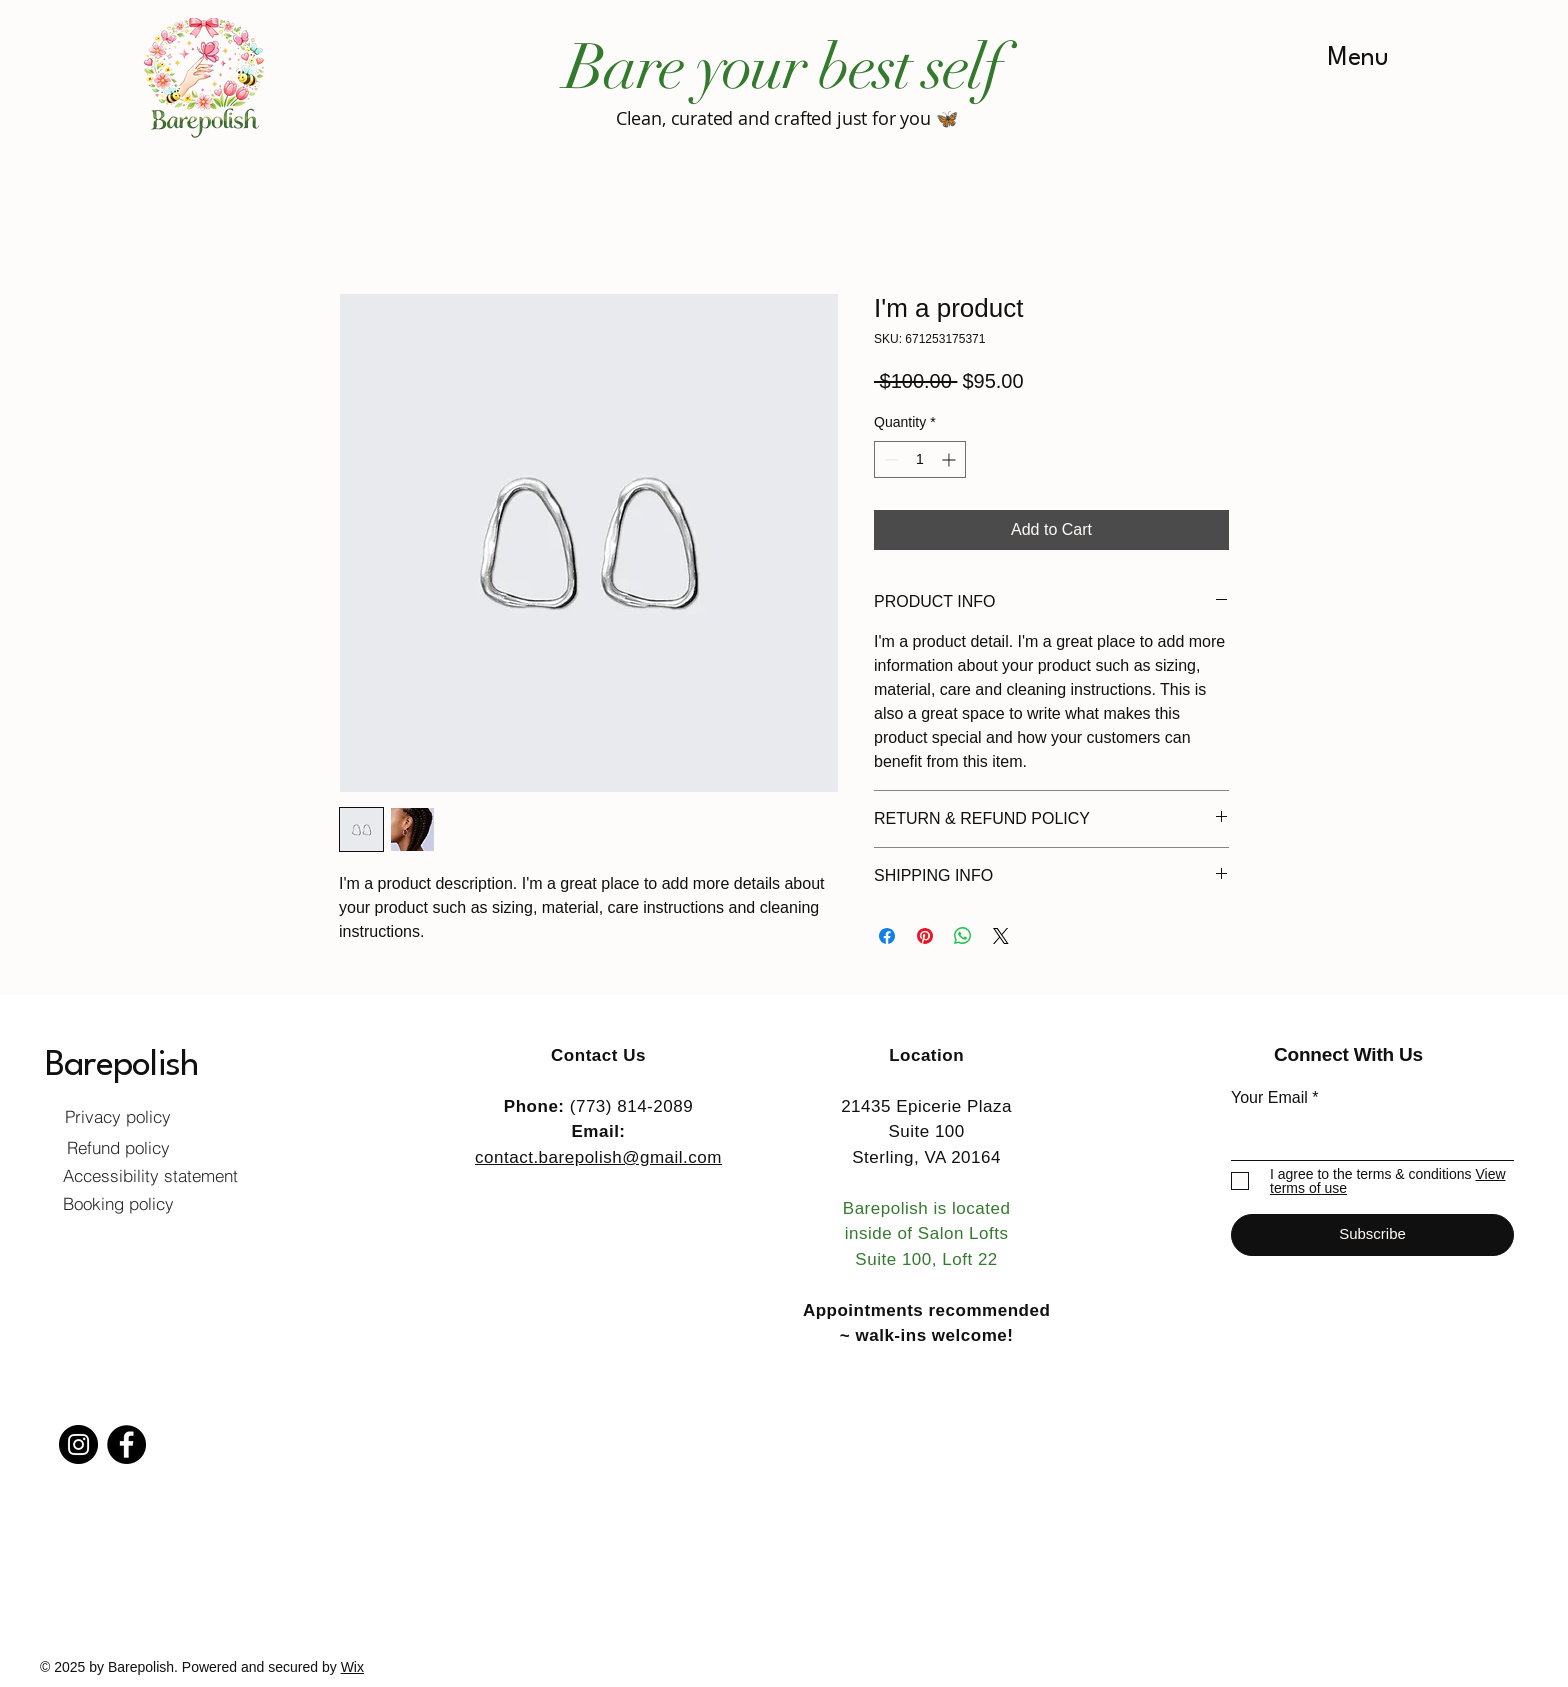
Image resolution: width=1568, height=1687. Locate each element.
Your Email (1269, 1098)
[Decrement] (889, 459)
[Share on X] (1001, 936)
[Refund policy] (118, 1147)
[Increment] (950, 459)
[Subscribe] (1372, 1235)
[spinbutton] (920, 459)
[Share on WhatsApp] (963, 936)
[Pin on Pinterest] (925, 936)
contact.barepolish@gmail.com (598, 1157)
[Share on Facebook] (887, 936)
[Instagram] (78, 1444)
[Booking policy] (118, 1203)
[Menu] (1358, 58)
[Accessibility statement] (150, 1175)
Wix (352, 1667)
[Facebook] (126, 1444)
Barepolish (121, 1065)
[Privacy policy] (118, 1117)
